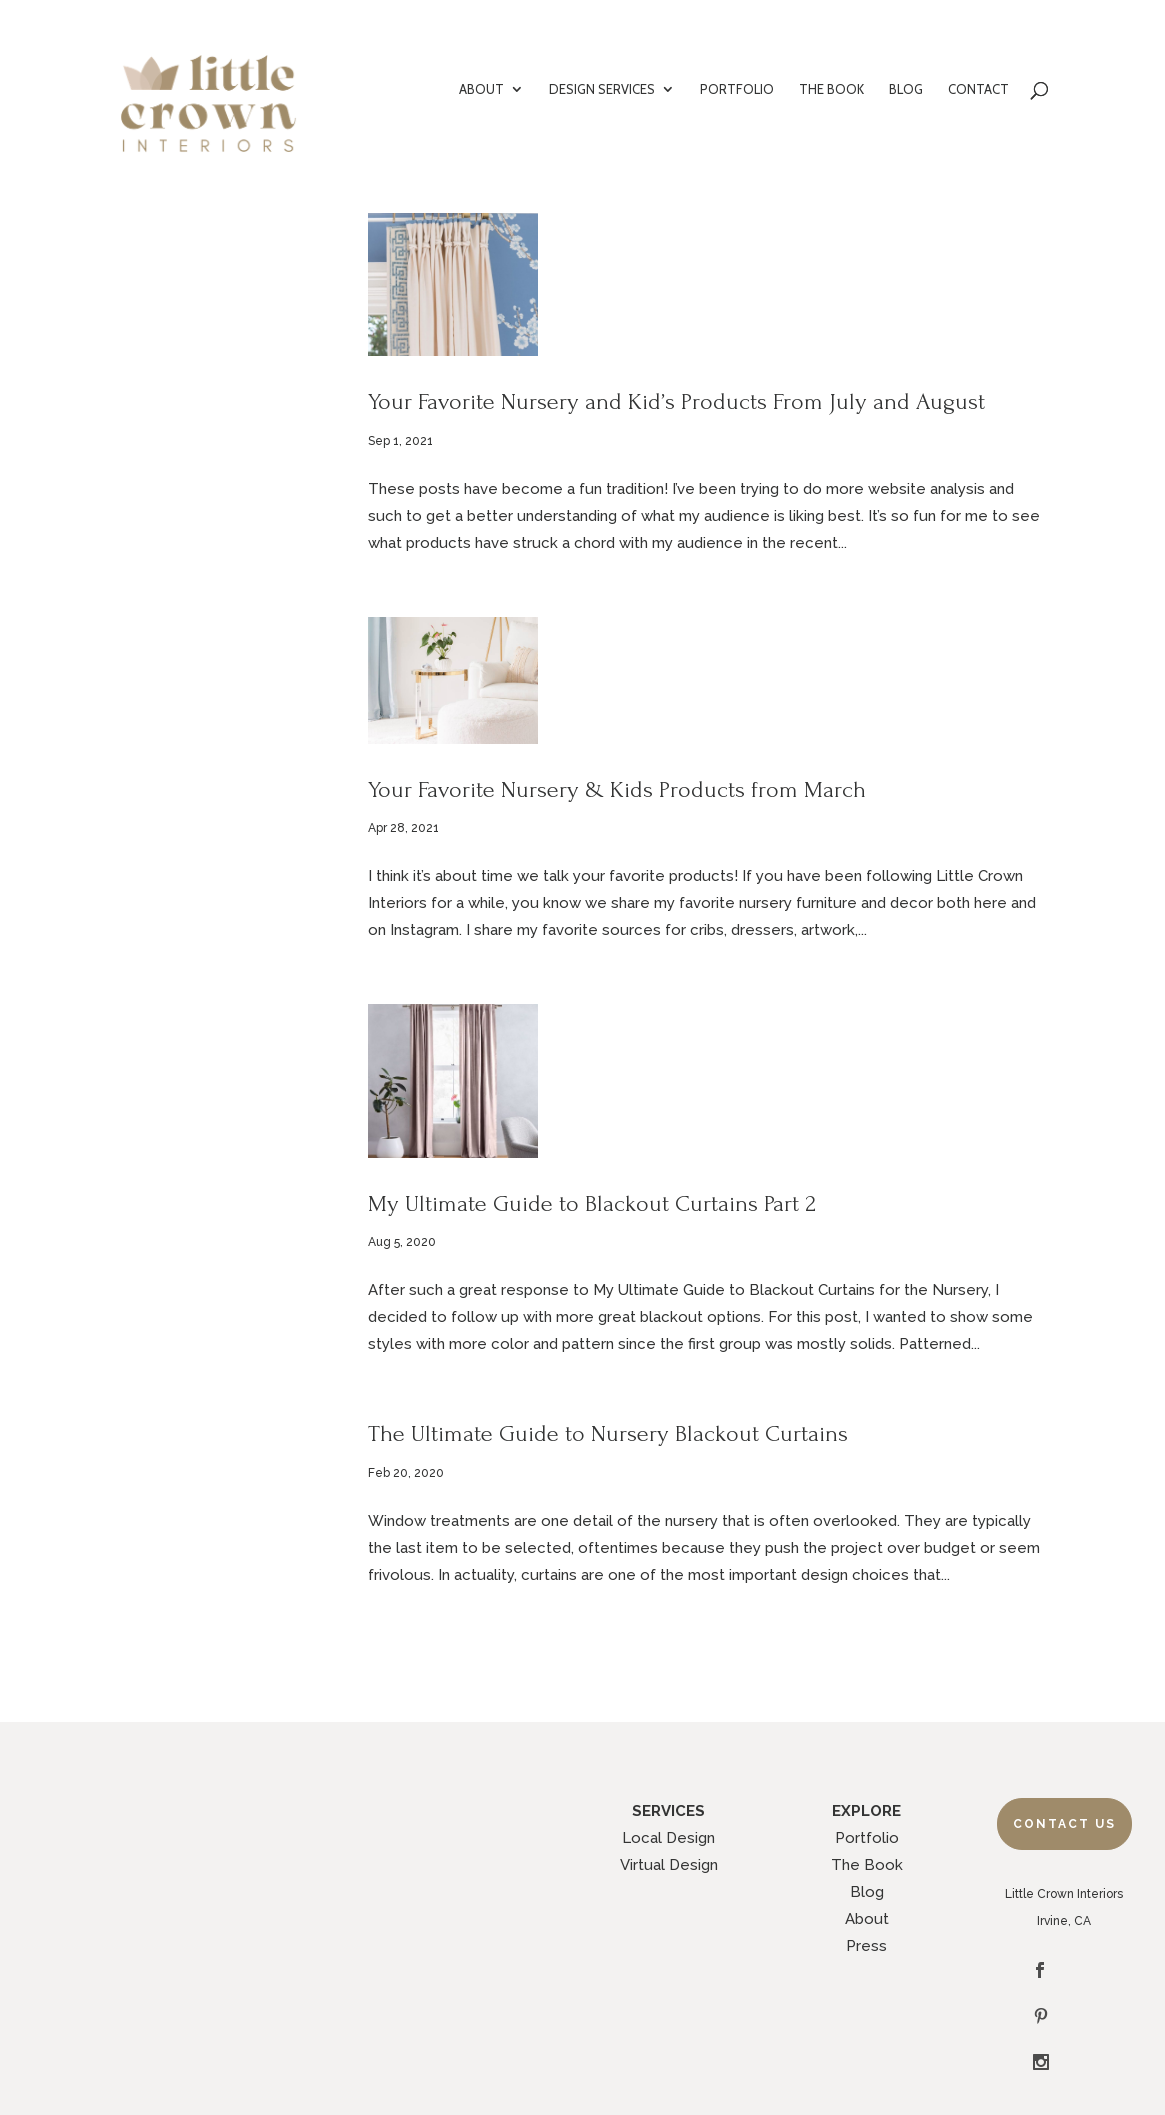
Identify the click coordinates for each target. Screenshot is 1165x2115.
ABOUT (481, 89)
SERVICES (668, 1811)
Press (866, 1946)
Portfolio (867, 1838)
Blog (867, 1892)
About (867, 1919)
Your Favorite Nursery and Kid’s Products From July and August (676, 401)
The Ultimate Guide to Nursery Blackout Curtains (608, 1433)
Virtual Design (669, 1865)
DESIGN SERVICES (602, 89)
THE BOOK (831, 89)
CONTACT (978, 89)
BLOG (906, 89)
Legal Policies (669, 2048)
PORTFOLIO (737, 89)
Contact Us (1064, 1824)
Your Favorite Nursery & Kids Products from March (617, 789)
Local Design (668, 1838)
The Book (867, 1865)
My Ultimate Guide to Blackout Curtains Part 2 (592, 1203)
